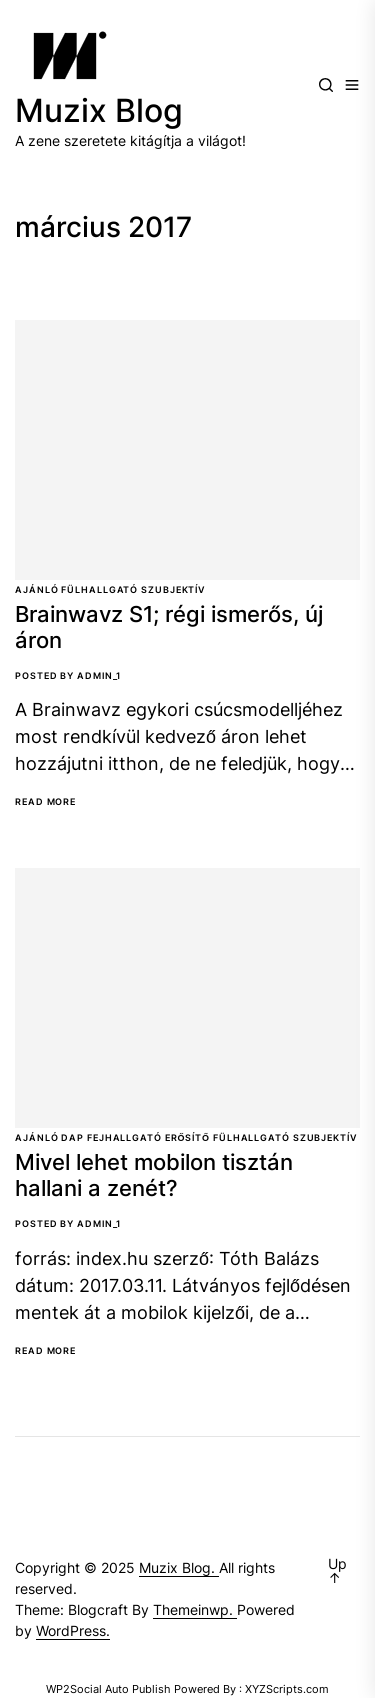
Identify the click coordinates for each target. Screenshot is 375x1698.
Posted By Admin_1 (68, 675)
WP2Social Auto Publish (108, 1689)
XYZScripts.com (287, 1689)
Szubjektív (173, 589)
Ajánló (36, 589)
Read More (45, 802)
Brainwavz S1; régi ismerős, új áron (169, 627)
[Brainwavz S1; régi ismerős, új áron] (187, 450)
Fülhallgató (99, 589)
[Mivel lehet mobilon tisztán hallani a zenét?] (187, 998)
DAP (72, 1137)
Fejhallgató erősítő (148, 1137)
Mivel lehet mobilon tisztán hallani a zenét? (154, 1175)
